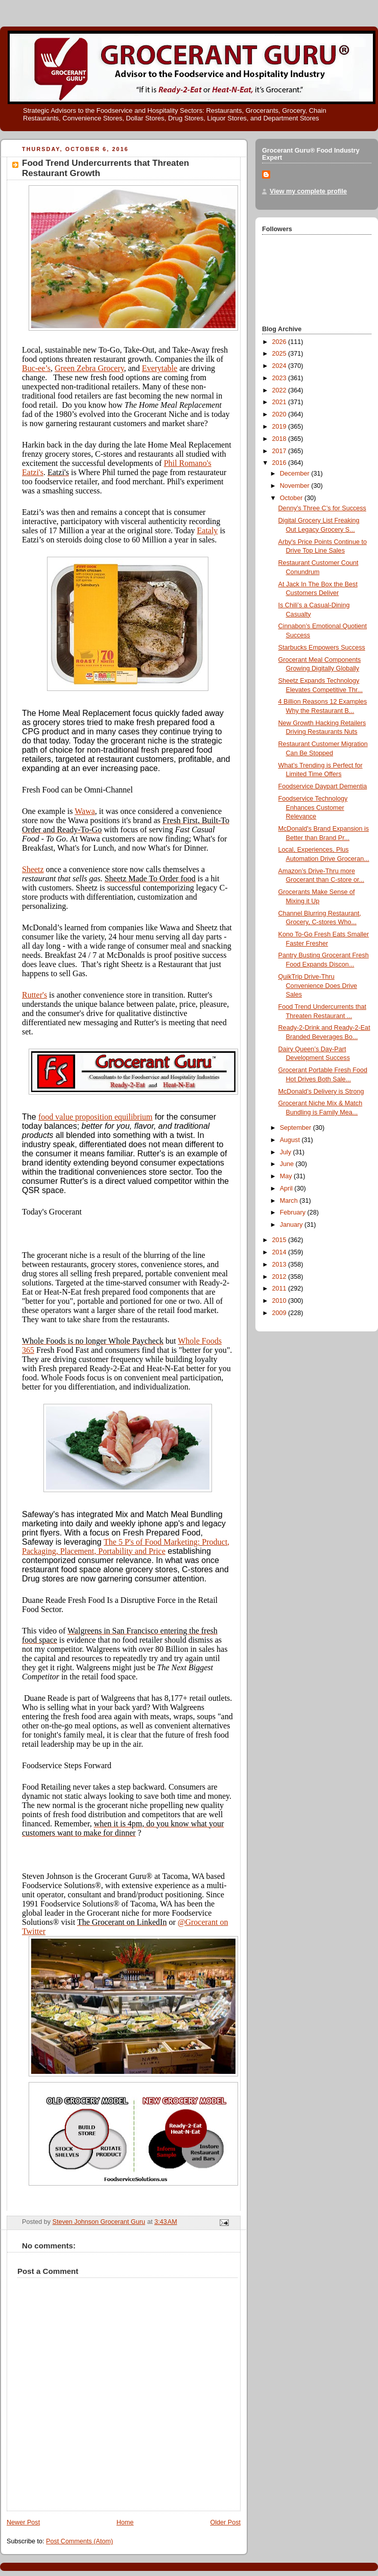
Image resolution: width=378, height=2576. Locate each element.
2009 (280, 1313)
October (292, 498)
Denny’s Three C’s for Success (322, 508)
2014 (280, 1252)
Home (125, 2522)
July (286, 1152)
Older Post (225, 2522)
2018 (280, 438)
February (294, 1212)
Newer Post (23, 2522)
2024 (280, 365)
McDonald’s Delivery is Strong (321, 1091)
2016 (280, 462)
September (296, 1127)
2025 (280, 353)
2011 (280, 1288)
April (287, 1188)
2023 (280, 378)
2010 (280, 1300)
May (287, 1176)
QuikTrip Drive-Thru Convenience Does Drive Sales (317, 985)
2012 (280, 1276)
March (290, 1200)
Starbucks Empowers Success (321, 647)
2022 (280, 390)
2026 (280, 341)
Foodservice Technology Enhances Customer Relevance (313, 807)
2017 (280, 451)
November (296, 485)
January (292, 1224)
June (288, 1164)
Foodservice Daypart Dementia (322, 786)
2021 (280, 402)
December (296, 473)
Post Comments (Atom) (79, 2541)
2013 (280, 1264)
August (291, 1140)
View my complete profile (308, 191)
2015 (280, 1240)
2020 (280, 414)
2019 (280, 426)
